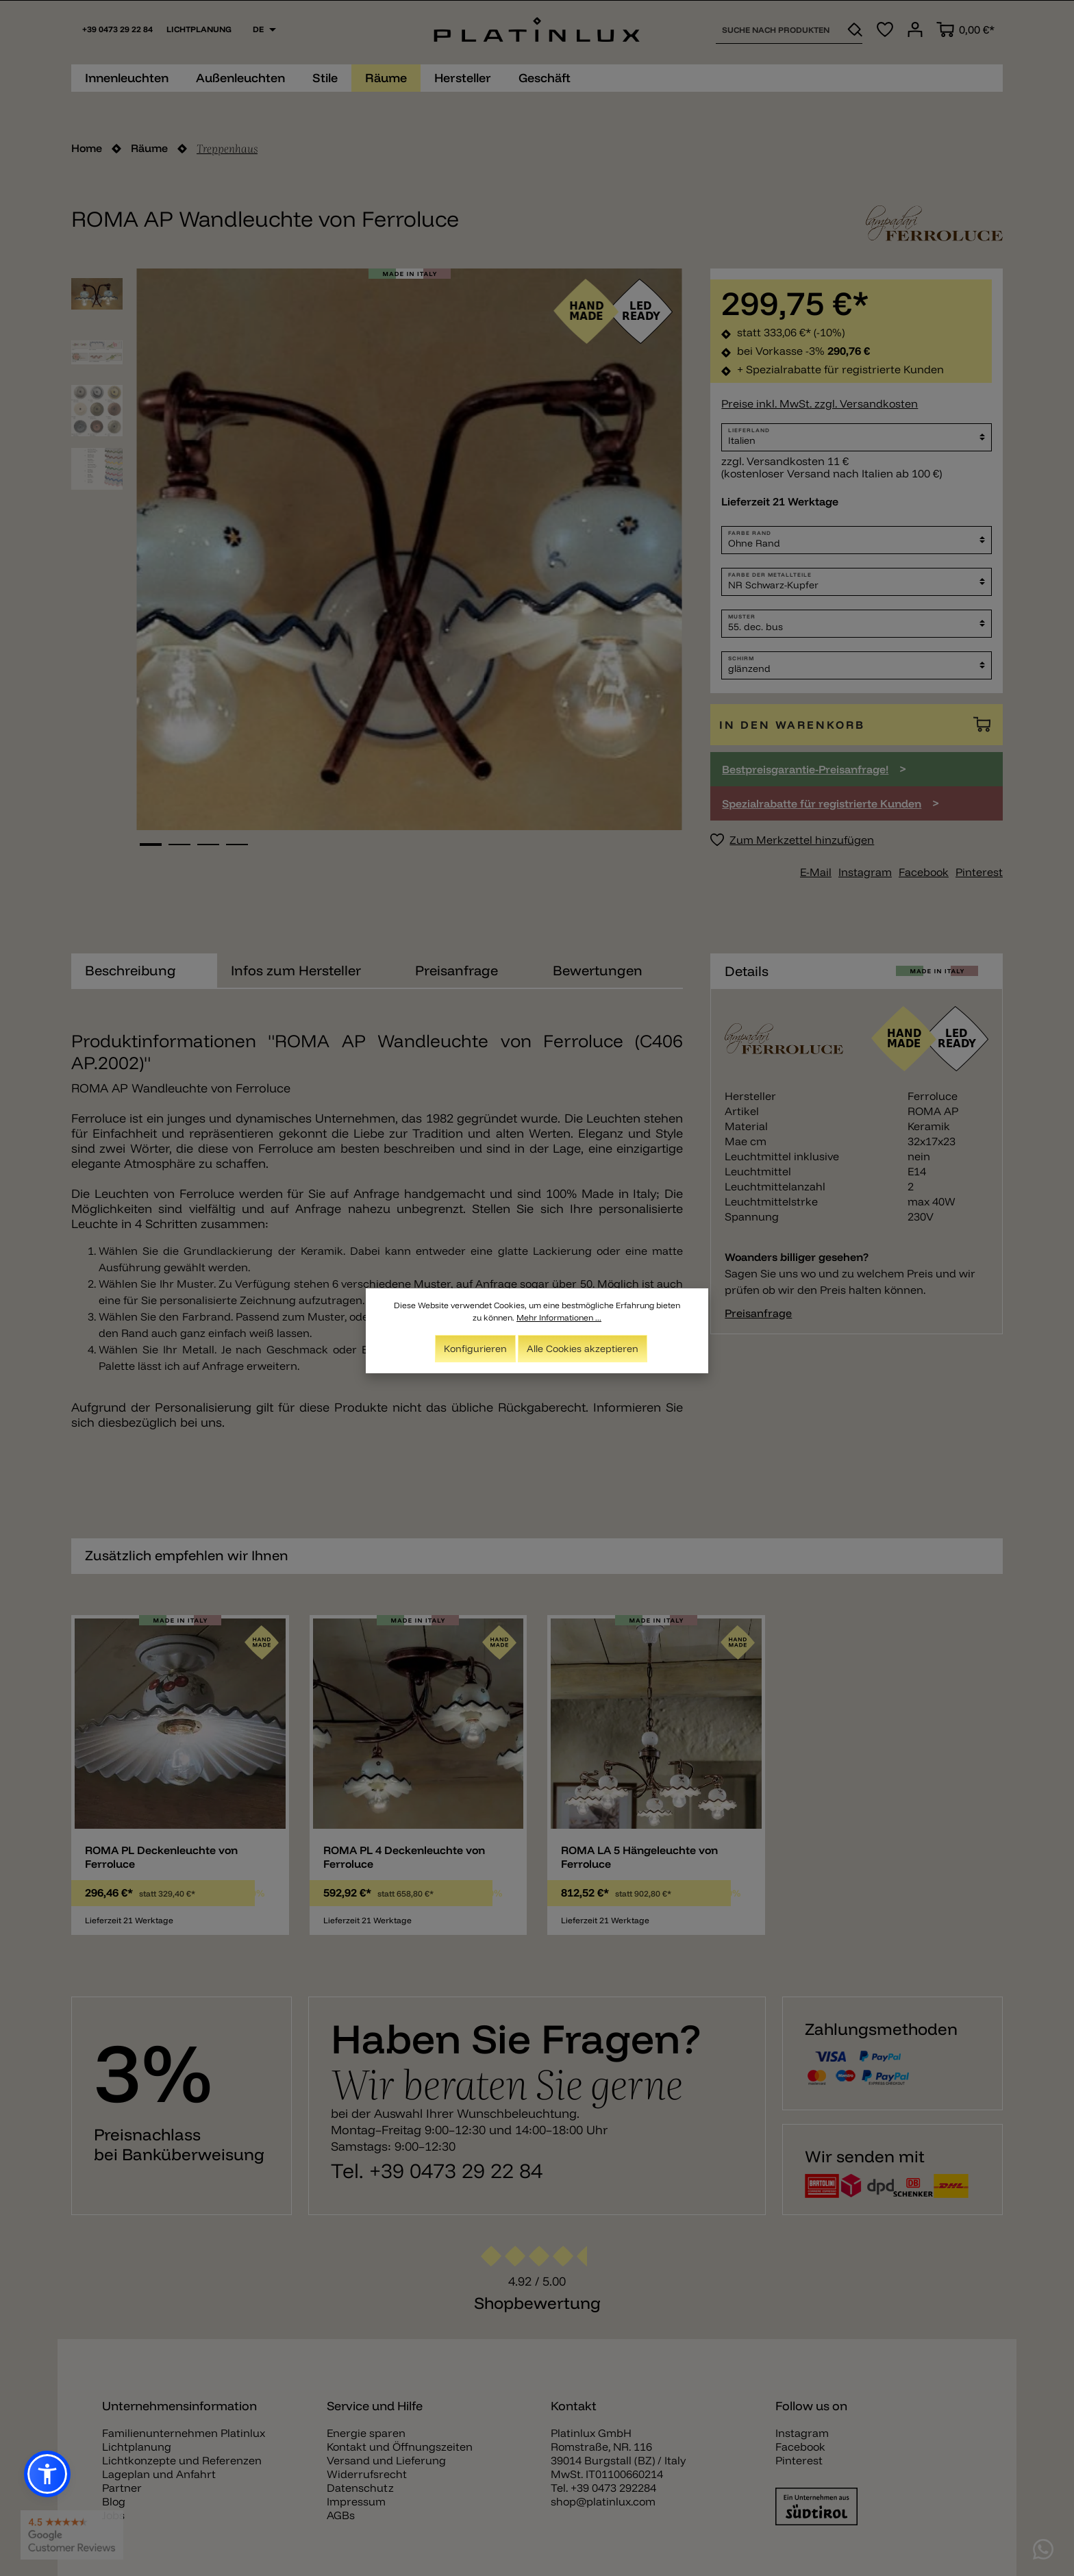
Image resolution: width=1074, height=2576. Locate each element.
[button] (47, 2474)
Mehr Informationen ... (558, 1317)
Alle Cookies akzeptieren (582, 1348)
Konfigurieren (475, 1348)
